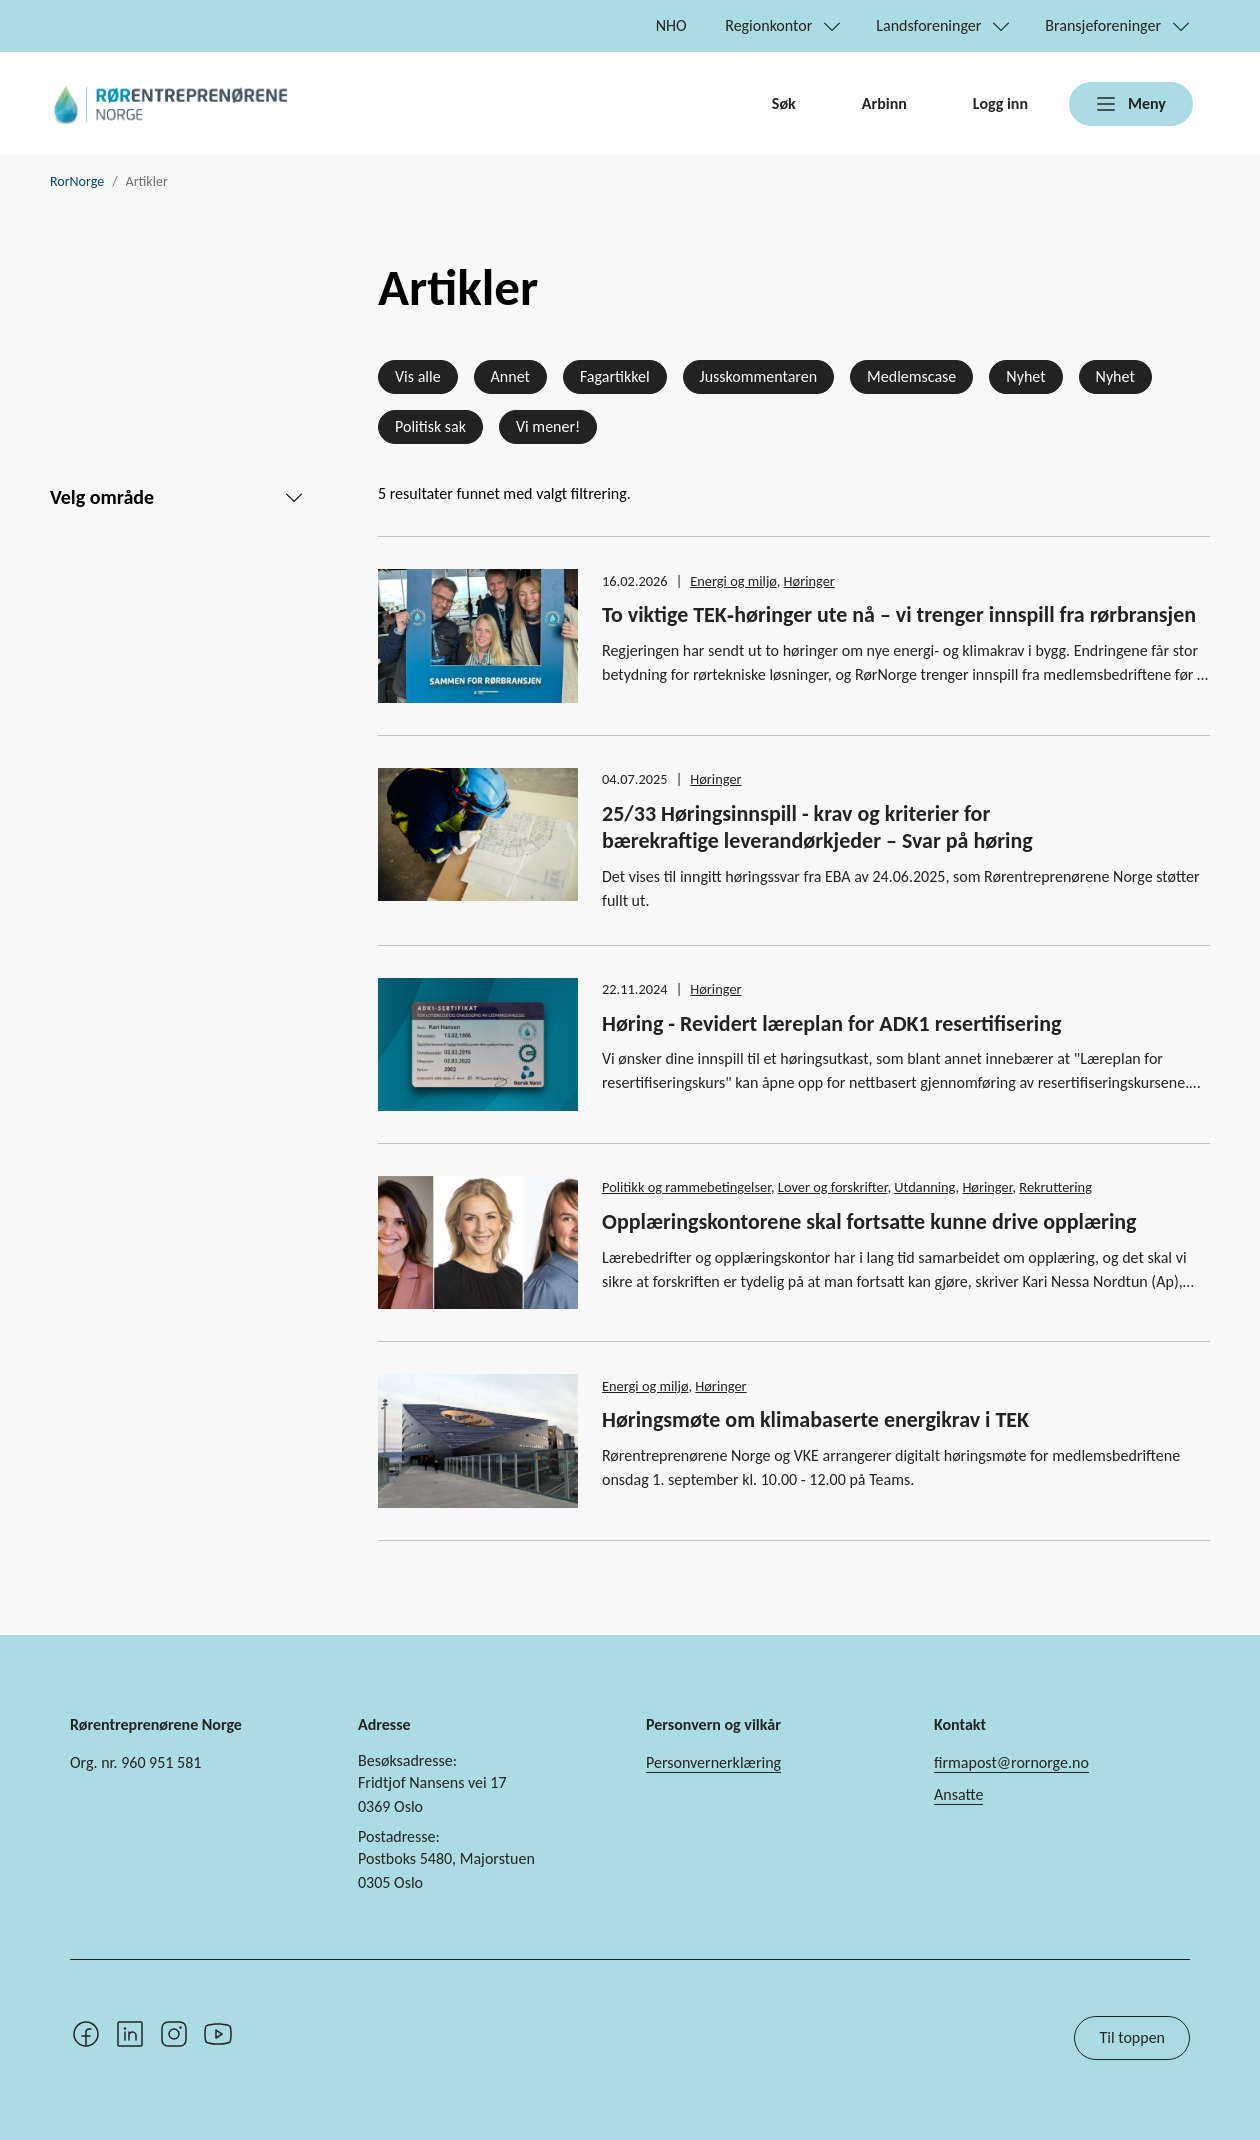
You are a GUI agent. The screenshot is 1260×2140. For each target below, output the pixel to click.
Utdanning (924, 1187)
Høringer (809, 581)
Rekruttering (1055, 1187)
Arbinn (884, 103)
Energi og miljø (733, 581)
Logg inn (1000, 103)
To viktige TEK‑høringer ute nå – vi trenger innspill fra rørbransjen (899, 614)
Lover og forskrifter (833, 1187)
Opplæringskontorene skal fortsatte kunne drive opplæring (869, 1221)
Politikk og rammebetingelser (686, 1187)
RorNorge (77, 181)
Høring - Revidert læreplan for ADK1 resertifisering (831, 1023)
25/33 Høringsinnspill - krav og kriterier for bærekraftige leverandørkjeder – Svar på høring (817, 827)
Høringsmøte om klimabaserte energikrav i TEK (815, 1419)
